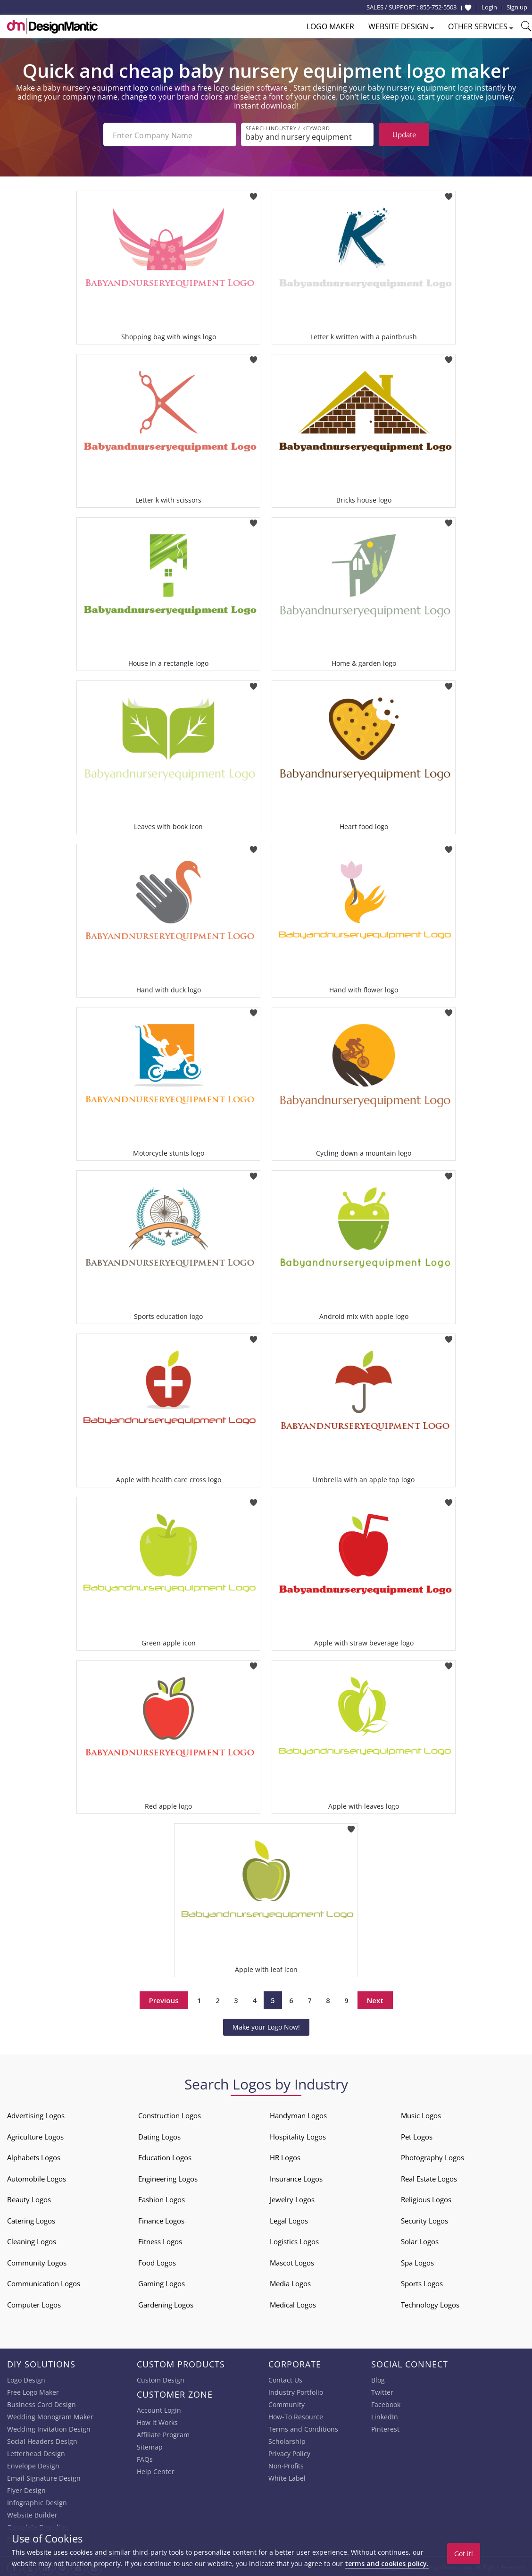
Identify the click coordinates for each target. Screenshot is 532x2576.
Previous (164, 1998)
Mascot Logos (292, 2261)
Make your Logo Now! (266, 2025)
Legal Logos (289, 2219)
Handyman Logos (298, 2113)
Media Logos (290, 2281)
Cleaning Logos (31, 2239)
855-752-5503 (438, 7)
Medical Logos (293, 2302)
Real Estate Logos (429, 2177)
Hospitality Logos (298, 2135)
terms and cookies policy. (387, 2563)
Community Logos (36, 2261)
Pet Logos (416, 2135)
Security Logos (424, 2219)
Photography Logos (432, 2155)
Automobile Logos (36, 2177)
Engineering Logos (168, 2177)
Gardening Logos (165, 2302)
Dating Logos (159, 2135)
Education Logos (164, 2155)
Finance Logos (161, 2219)
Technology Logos (430, 2302)
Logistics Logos (294, 2239)
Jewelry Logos (292, 2197)
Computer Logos (34, 2302)
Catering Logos (31, 2219)
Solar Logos (420, 2239)
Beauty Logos (29, 2197)
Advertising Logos (36, 2113)
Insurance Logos (296, 2177)
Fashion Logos (161, 2197)
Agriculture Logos (35, 2135)
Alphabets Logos (33, 2155)
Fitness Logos (160, 2239)
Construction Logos (169, 2113)
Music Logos (421, 2113)
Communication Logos (43, 2281)
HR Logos (285, 2155)
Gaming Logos (161, 2281)
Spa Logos (417, 2261)
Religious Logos (426, 2197)
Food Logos (157, 2261)
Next (375, 1998)
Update (404, 134)
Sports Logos (422, 2281)
